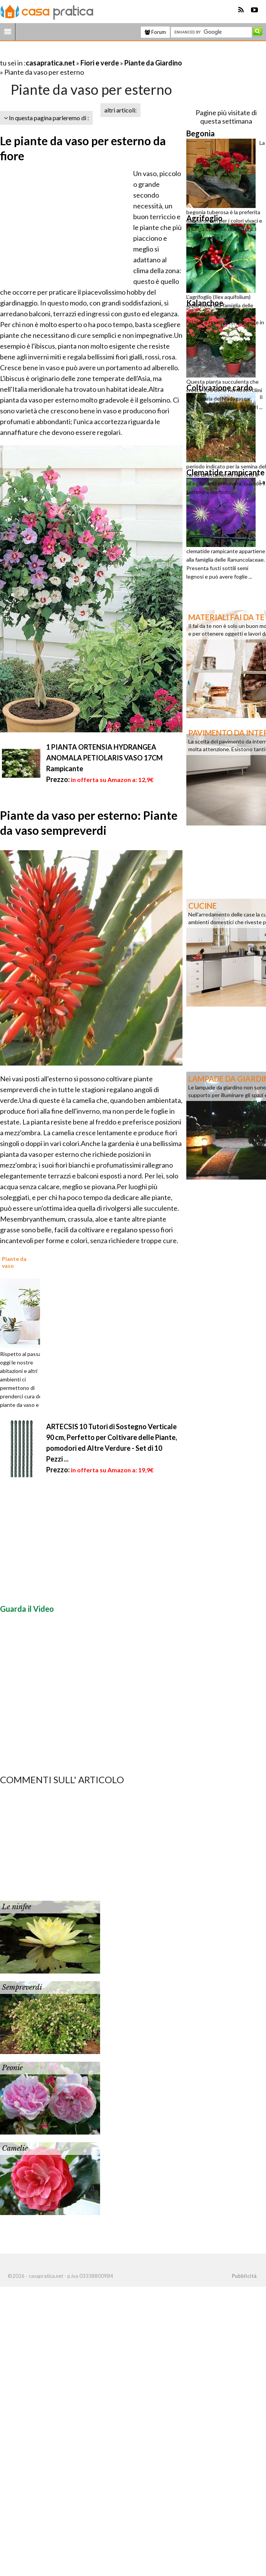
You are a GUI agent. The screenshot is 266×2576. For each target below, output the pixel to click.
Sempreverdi (22, 1987)
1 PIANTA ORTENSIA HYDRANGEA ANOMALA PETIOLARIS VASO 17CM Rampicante (104, 758)
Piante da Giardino (153, 63)
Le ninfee (16, 1907)
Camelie (15, 2148)
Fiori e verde (99, 63)
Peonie (12, 2068)
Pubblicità (244, 2276)
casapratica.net (50, 63)
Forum (155, 32)
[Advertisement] (90, 53)
